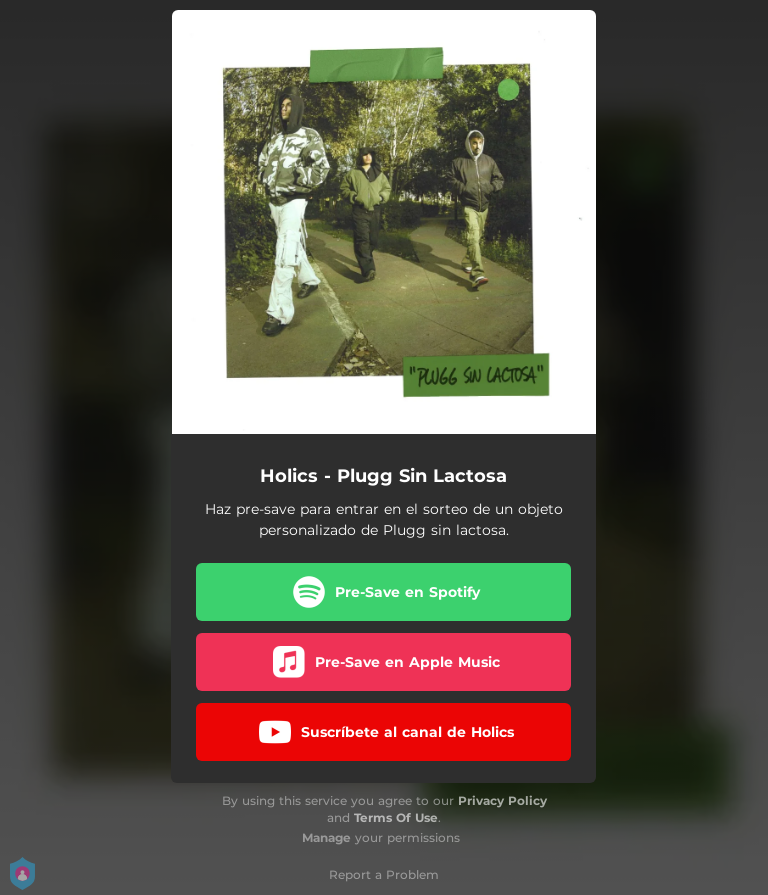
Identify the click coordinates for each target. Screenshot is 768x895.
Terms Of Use (396, 817)
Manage (326, 837)
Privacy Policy (502, 800)
